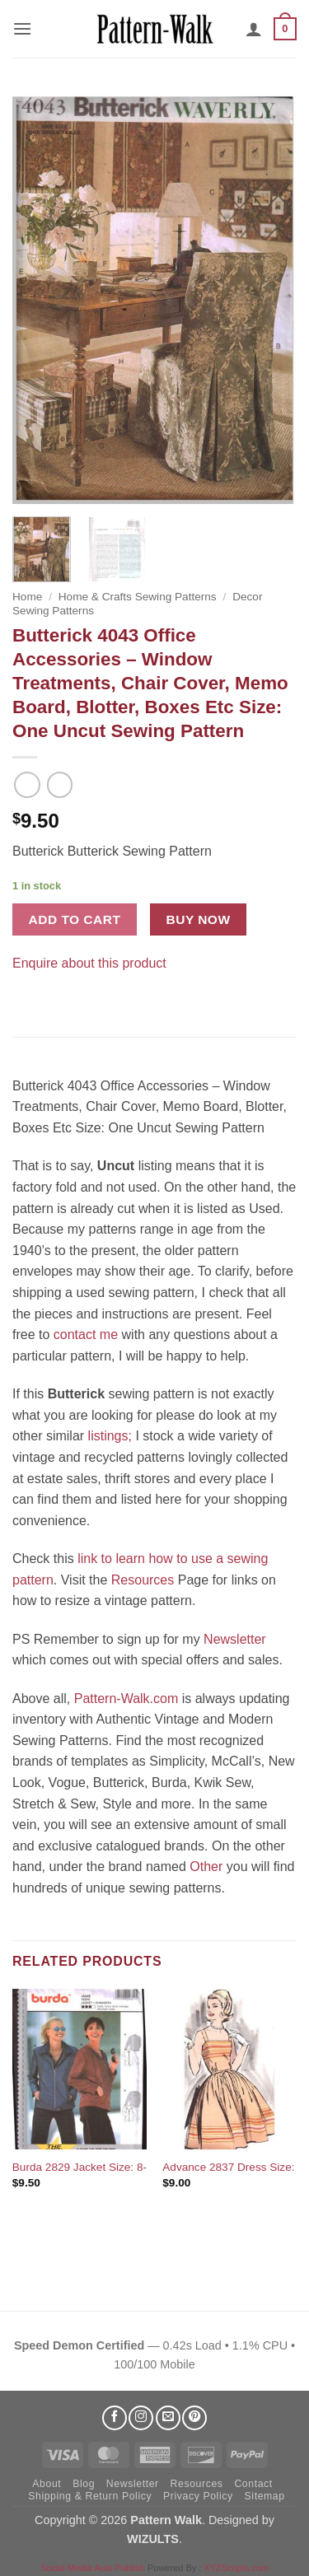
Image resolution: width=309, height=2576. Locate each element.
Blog (84, 2484)
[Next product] (27, 784)
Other (206, 1867)
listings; (110, 1436)
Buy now (198, 919)
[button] (22, 28)
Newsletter (235, 1639)
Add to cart (75, 919)
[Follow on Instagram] (141, 2418)
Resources (142, 1580)
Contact (253, 2484)
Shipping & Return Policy (90, 2496)
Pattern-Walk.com (126, 1699)
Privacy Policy (198, 2496)
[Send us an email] (168, 2418)
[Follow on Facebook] (114, 2418)
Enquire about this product (89, 963)
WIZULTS (153, 2539)
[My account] (254, 29)
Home (27, 596)
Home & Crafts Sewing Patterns (138, 596)
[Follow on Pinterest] (194, 2418)
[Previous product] (60, 784)
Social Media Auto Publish (92, 2568)
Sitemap (265, 2496)
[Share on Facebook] (27, 987)
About (46, 2484)
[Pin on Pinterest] (57, 987)
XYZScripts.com (236, 2568)
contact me (86, 1335)
